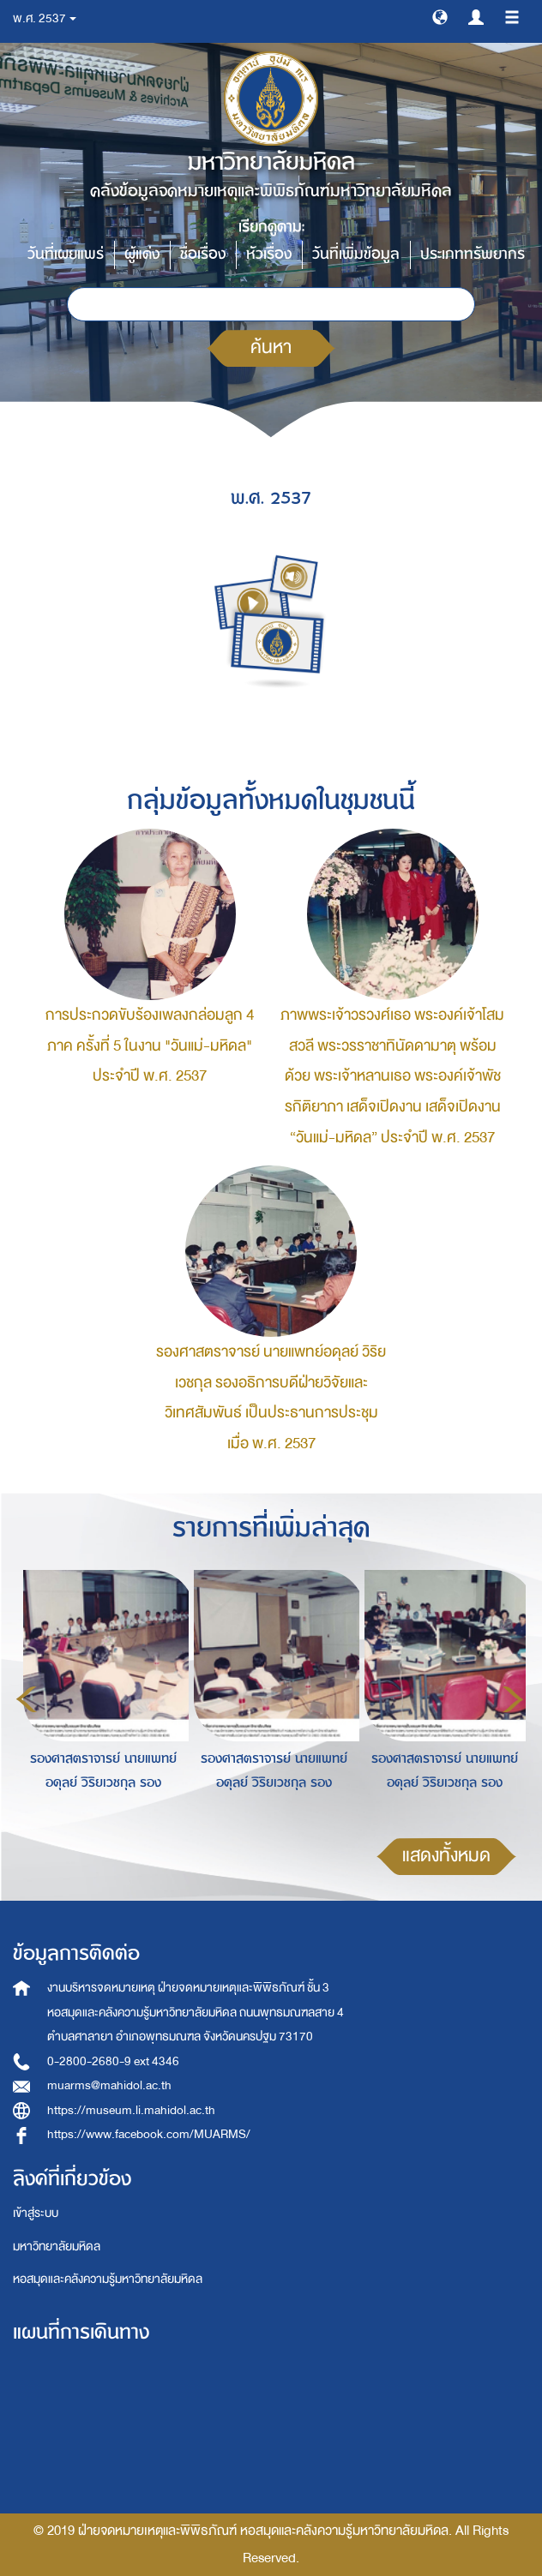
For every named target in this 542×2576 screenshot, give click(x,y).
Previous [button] (26, 1699)
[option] (99, 1697)
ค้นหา (271, 347)
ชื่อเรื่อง (203, 254)
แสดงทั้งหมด (446, 1856)
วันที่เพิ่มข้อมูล (356, 254)
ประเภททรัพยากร (472, 254)
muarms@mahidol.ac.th (109, 2085)
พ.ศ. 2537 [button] (44, 18)
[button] (440, 16)
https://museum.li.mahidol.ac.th (131, 2110)
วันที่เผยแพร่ (65, 254)
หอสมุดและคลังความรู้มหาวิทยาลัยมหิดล (107, 2279)
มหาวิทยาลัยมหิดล (56, 2246)
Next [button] (513, 1699)
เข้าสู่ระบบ (35, 2213)
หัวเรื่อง (269, 254)
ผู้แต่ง (142, 254)
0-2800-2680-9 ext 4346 (113, 2061)
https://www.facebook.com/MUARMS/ (148, 2134)
